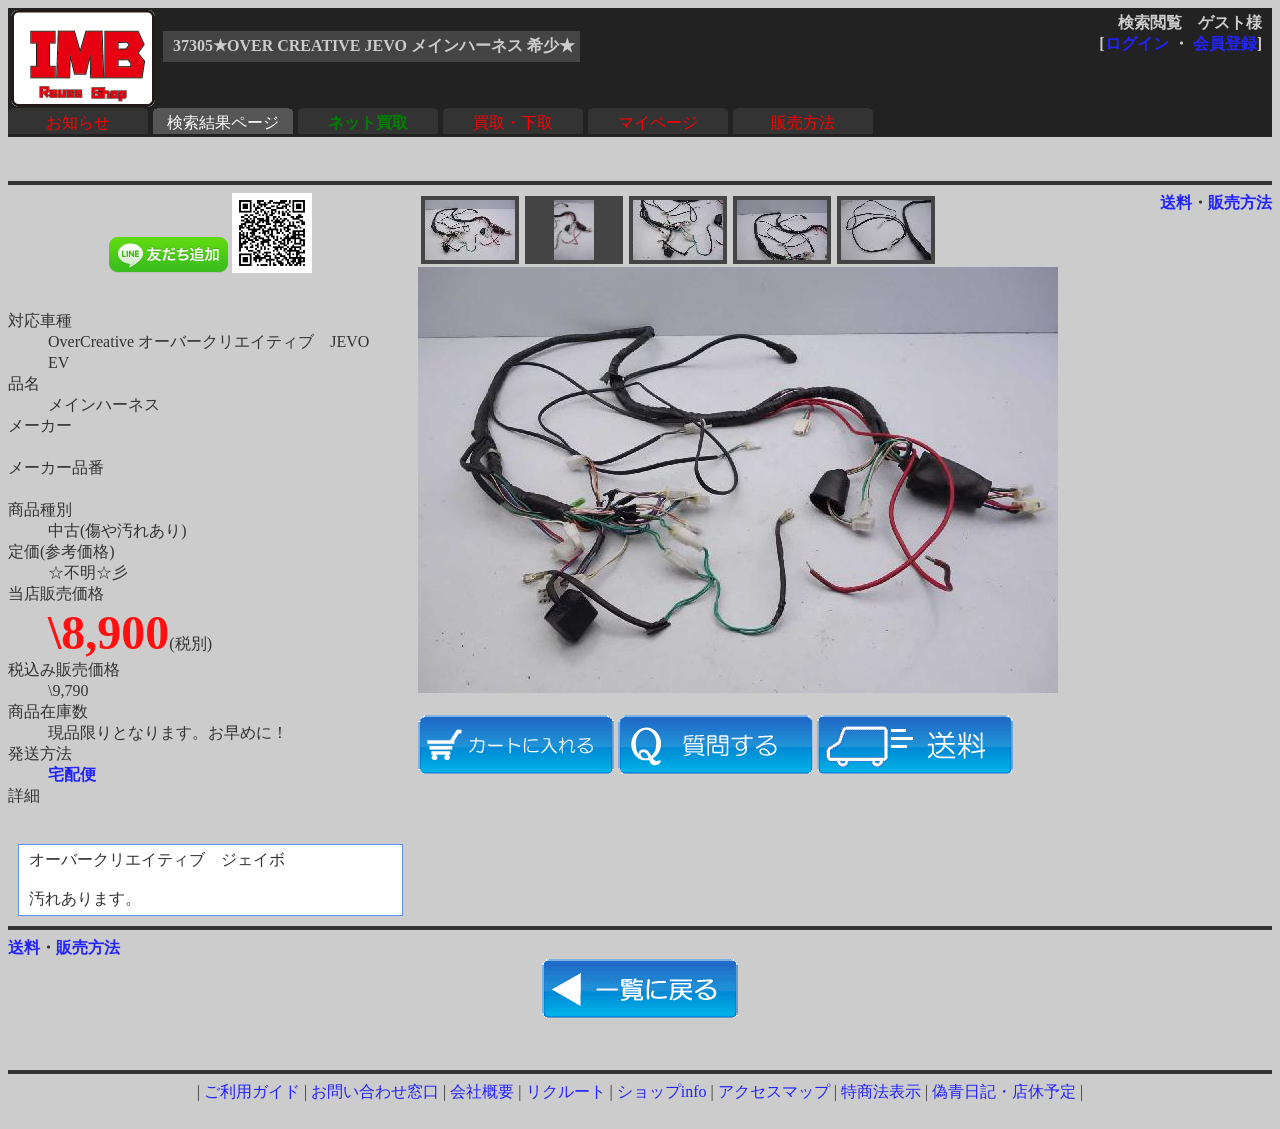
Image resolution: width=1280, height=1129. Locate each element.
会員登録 (1225, 43)
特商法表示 (881, 1091)
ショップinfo (662, 1091)
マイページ (658, 122)
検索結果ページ (223, 122)
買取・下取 (513, 122)
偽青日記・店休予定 (1004, 1091)
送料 (1176, 202)
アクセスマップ (774, 1091)
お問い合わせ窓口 (375, 1091)
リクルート (566, 1091)
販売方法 (803, 122)
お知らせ (78, 122)
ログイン (1137, 43)
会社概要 (482, 1091)
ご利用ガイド (252, 1091)
